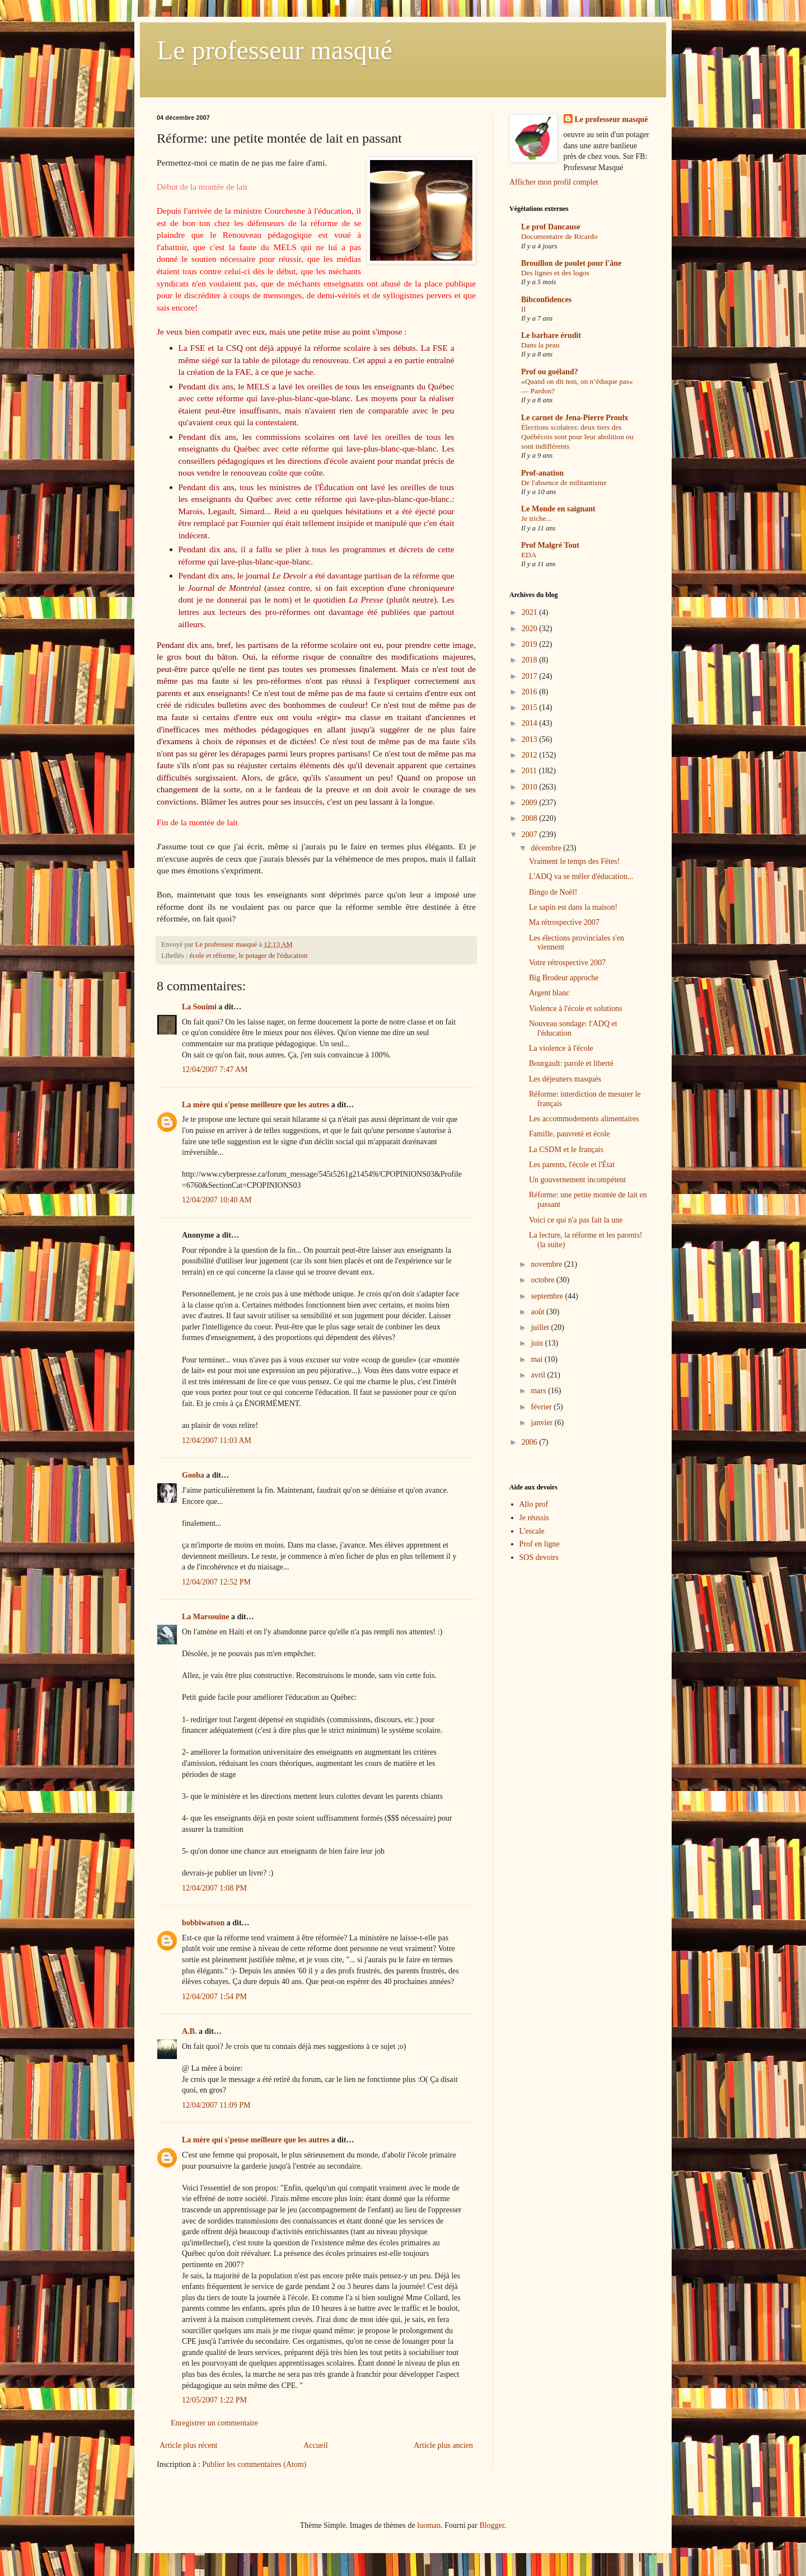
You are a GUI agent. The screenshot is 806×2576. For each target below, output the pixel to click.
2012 (531, 755)
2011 (530, 771)
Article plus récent (188, 2445)
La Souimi (199, 1007)
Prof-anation (542, 473)
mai (538, 1359)
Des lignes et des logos (555, 273)
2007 (531, 834)
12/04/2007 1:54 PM (214, 1996)
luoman (429, 2525)
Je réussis (534, 1517)
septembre (548, 1296)
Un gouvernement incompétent (577, 1180)
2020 (531, 628)
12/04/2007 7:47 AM (214, 1069)
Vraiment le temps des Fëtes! (574, 861)
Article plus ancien (443, 2445)
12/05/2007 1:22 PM (214, 2400)
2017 (531, 676)
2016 (531, 692)
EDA (528, 555)
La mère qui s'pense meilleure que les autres (255, 1105)
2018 (531, 660)
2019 (531, 644)
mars (539, 1390)
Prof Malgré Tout (550, 545)
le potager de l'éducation (272, 956)
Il (523, 309)
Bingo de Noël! (553, 892)
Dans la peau (540, 345)
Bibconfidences (546, 299)
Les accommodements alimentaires (584, 1119)
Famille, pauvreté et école (569, 1134)
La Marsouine (205, 1617)
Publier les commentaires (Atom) (254, 2464)
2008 (531, 818)
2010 (531, 787)
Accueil (315, 2445)
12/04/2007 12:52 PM (216, 1582)
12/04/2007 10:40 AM (216, 1200)
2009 (531, 802)
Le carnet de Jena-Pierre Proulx (575, 417)
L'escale (532, 1531)
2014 (531, 723)
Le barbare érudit (551, 335)
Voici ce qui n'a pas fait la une (576, 1220)
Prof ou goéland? (549, 372)
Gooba (193, 1475)
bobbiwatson (203, 1923)
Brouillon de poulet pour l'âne (571, 263)
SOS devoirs (539, 1557)
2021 (531, 612)
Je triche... (536, 518)
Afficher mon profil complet (553, 182)
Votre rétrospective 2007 (567, 962)
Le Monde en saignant (558, 509)
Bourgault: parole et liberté (571, 1063)
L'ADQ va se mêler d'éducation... (581, 876)
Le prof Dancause (550, 227)
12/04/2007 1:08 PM (214, 1888)
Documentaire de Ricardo (559, 236)
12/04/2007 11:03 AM (216, 1440)
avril (539, 1375)
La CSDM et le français (566, 1149)
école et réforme (212, 956)
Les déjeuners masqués (565, 1079)
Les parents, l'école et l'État (572, 1164)
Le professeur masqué (274, 50)
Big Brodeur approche (563, 978)
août (538, 1312)
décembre (547, 848)
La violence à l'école (561, 1048)
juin (538, 1343)
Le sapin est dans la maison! (573, 907)
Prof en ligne (539, 1544)
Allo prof (534, 1504)
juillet (541, 1327)
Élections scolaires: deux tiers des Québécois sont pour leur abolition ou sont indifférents (577, 437)
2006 (531, 1442)
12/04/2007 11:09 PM (216, 2105)
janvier (542, 1422)
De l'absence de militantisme (564, 482)
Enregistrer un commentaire (214, 2423)
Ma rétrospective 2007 (564, 922)
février (542, 1407)
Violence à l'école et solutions (575, 1008)
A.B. (189, 2031)
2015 (531, 707)
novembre (547, 1264)
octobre (543, 1280)
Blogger (491, 2525)
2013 (531, 739)
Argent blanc (549, 993)
